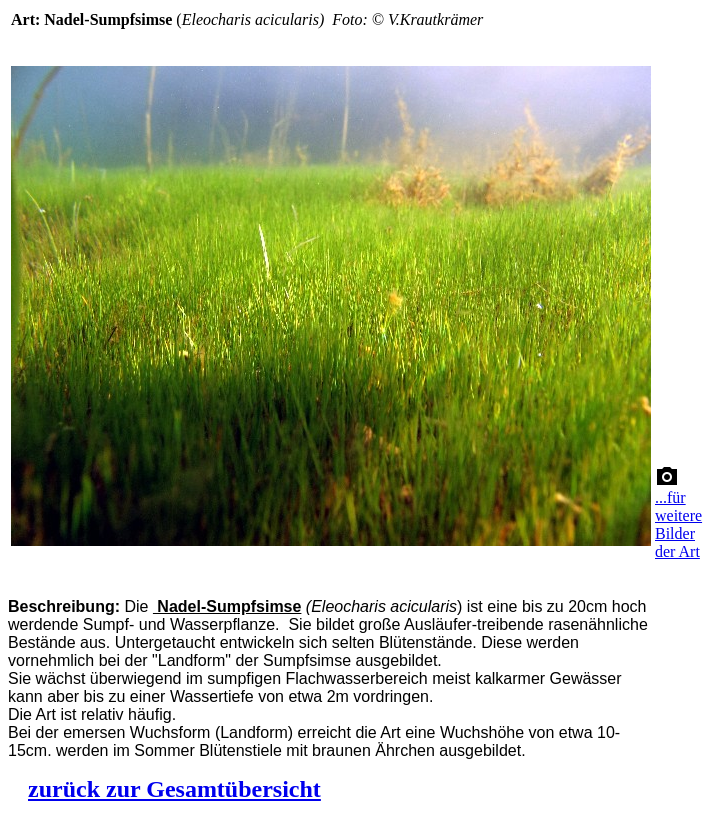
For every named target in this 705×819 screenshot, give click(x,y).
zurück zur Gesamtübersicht (174, 789)
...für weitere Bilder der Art (678, 524)
